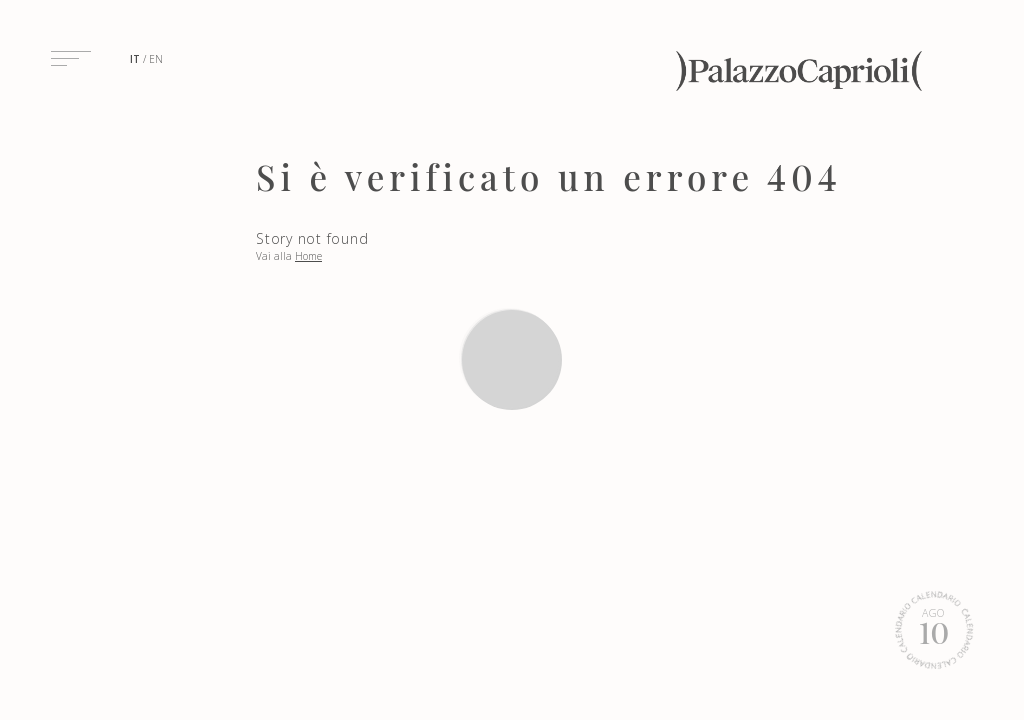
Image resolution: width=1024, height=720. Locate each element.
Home (308, 256)
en (156, 59)
